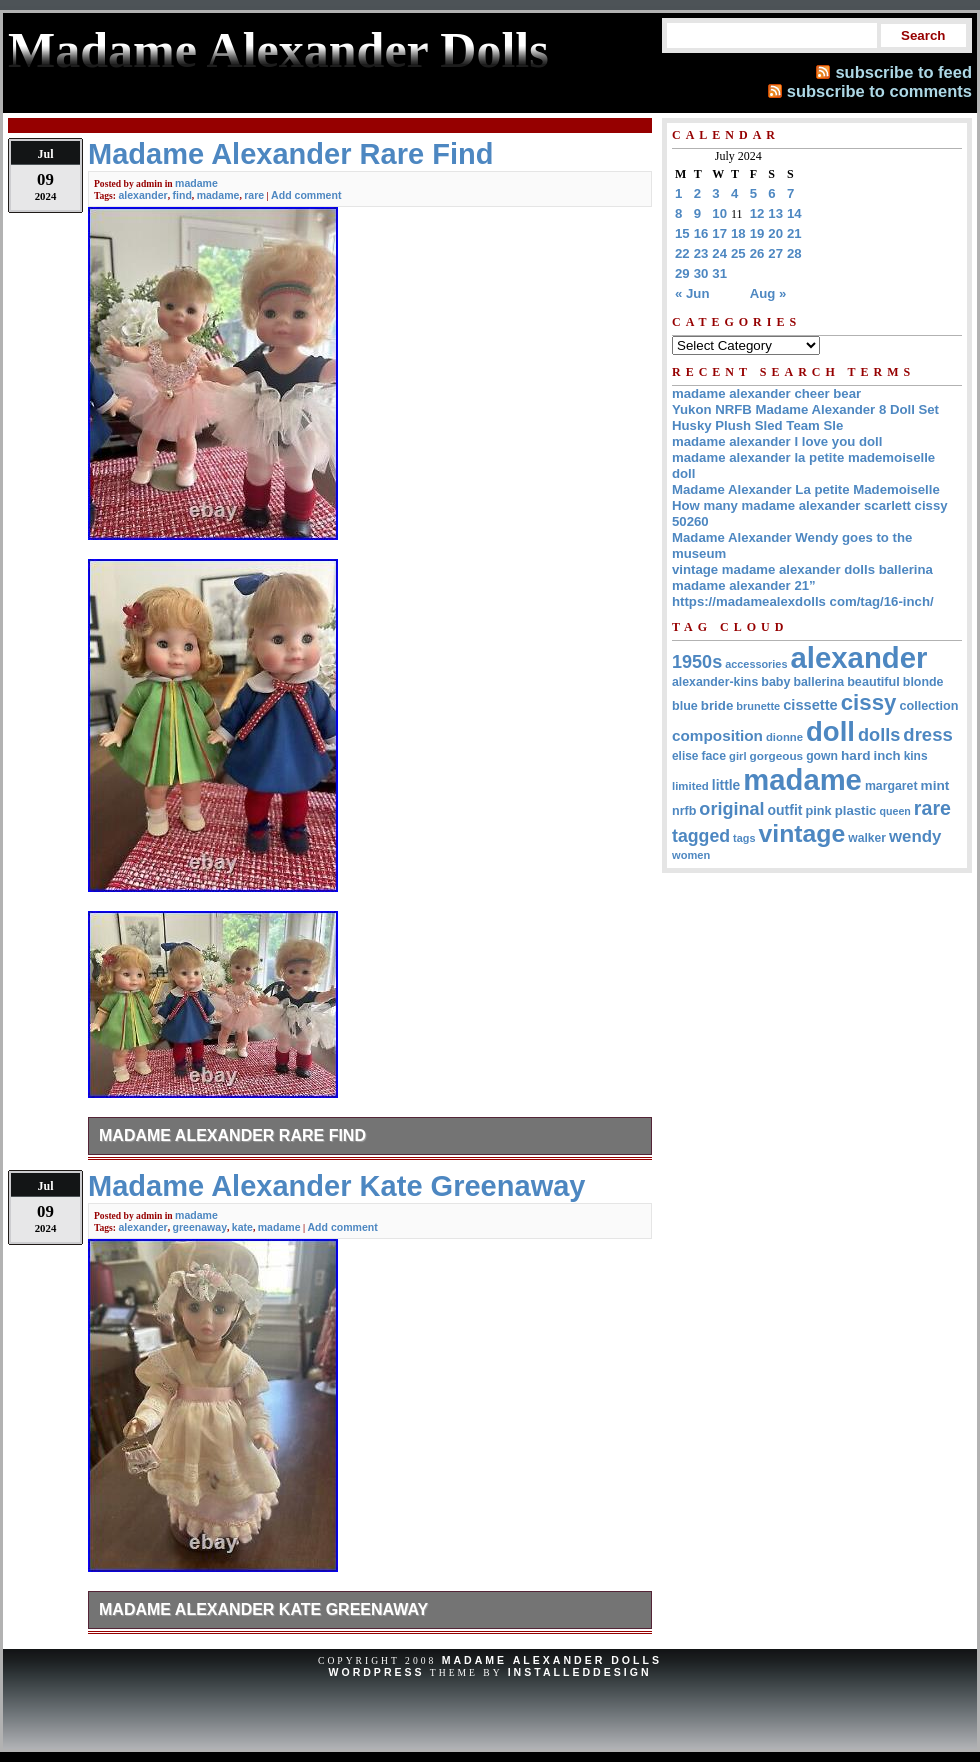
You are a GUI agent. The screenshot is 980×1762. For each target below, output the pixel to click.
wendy (915, 836)
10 (719, 213)
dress (927, 734)
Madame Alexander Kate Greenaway (263, 1609)
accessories (756, 664)
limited (690, 786)
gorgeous (777, 755)
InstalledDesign (580, 1672)
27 (775, 253)
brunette (758, 706)
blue (685, 706)
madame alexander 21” (744, 585)
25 (738, 253)
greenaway (200, 1227)
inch (887, 755)
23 (701, 253)
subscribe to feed (903, 72)
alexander (142, 195)
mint (935, 785)
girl (737, 756)
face (713, 756)
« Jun (692, 293)
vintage (801, 833)
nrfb (684, 811)
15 (682, 233)
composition (717, 735)
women (691, 855)
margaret (891, 786)
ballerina (818, 682)
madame (196, 183)
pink (818, 810)
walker (867, 838)
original (731, 809)
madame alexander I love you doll (777, 441)
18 (738, 233)
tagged (701, 836)
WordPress (376, 1672)
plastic (856, 810)
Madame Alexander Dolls (552, 1660)
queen (894, 811)
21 (794, 233)
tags (744, 838)
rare (254, 195)
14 (794, 213)
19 (757, 233)
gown (822, 756)
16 (701, 233)
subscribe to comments (879, 91)
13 (775, 213)
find (182, 195)
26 (757, 253)
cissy (869, 702)
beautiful (873, 682)
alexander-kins (715, 682)
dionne (784, 737)
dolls (879, 735)
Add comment (306, 195)
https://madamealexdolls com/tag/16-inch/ (803, 601)
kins (916, 756)
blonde (923, 682)
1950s (697, 662)
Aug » (768, 293)
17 (719, 233)
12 (757, 213)
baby (775, 682)
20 (775, 233)
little (726, 785)
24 (719, 253)
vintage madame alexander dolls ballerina (802, 569)
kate (242, 1227)
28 (794, 253)
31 (719, 273)
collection (928, 706)
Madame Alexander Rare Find (232, 1135)
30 (701, 273)
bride (717, 705)
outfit (785, 810)
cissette (810, 705)
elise (685, 756)
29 (682, 273)
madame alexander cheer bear (766, 393)
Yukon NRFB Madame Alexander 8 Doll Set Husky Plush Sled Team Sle (805, 417)
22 (682, 253)
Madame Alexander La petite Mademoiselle (806, 489)
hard (856, 755)
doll (830, 731)
